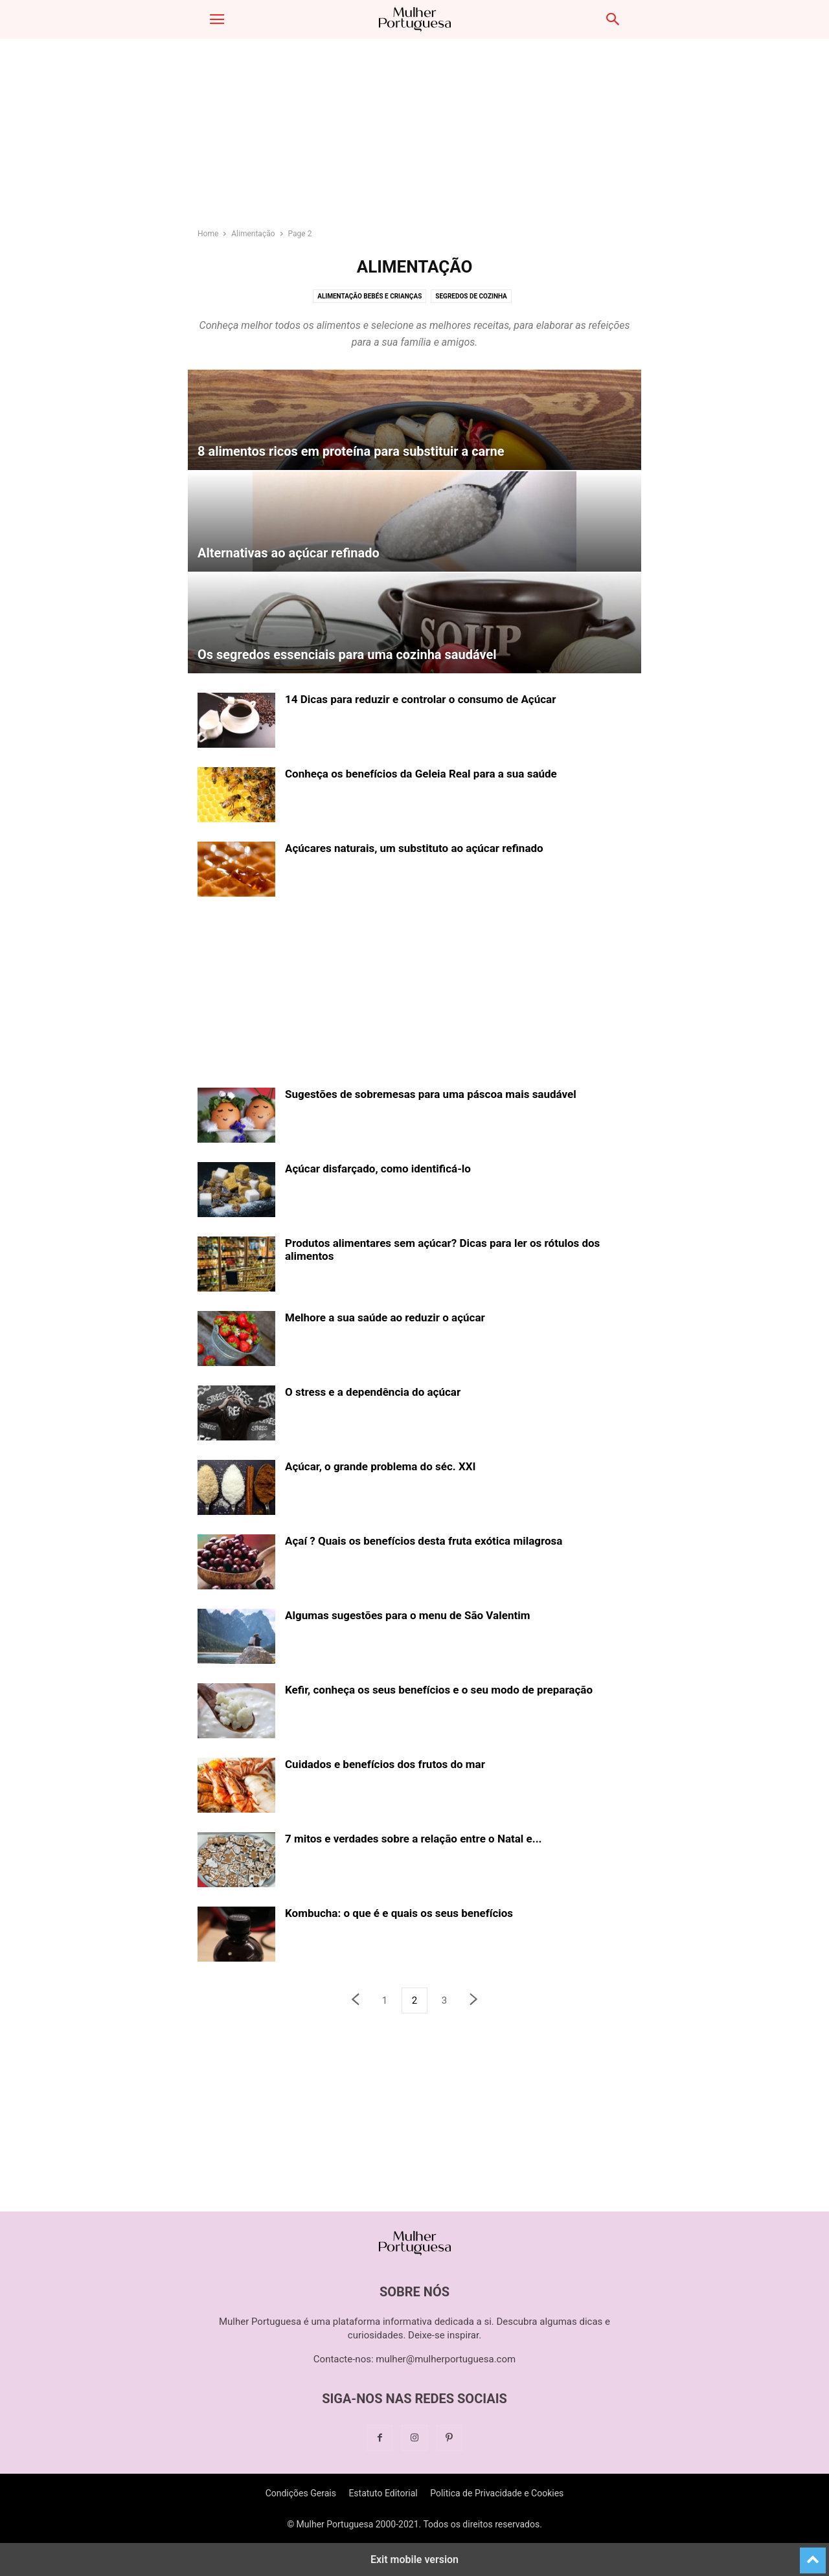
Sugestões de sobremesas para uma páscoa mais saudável (430, 1094)
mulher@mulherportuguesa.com (446, 2359)
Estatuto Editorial (382, 2493)
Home (208, 233)
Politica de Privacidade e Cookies (496, 2493)
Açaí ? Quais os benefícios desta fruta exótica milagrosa (423, 1540)
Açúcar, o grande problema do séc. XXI (380, 1466)
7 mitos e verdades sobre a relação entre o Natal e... (413, 1838)
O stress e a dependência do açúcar (372, 1391)
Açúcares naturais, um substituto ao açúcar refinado (414, 848)
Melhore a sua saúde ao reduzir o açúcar (385, 1317)
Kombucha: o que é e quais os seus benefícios (399, 1913)
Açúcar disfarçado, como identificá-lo (378, 1168)
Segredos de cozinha (471, 296)
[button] (217, 19)
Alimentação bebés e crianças (369, 296)
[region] (414, 139)
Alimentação (253, 233)
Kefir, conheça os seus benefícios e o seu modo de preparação (439, 1689)
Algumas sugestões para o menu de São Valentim (407, 1615)
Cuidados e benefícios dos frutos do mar (385, 1764)
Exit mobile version (414, 2559)
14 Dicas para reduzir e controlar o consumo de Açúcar (420, 699)
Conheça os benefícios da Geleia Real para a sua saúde (421, 773)
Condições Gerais (301, 2493)
